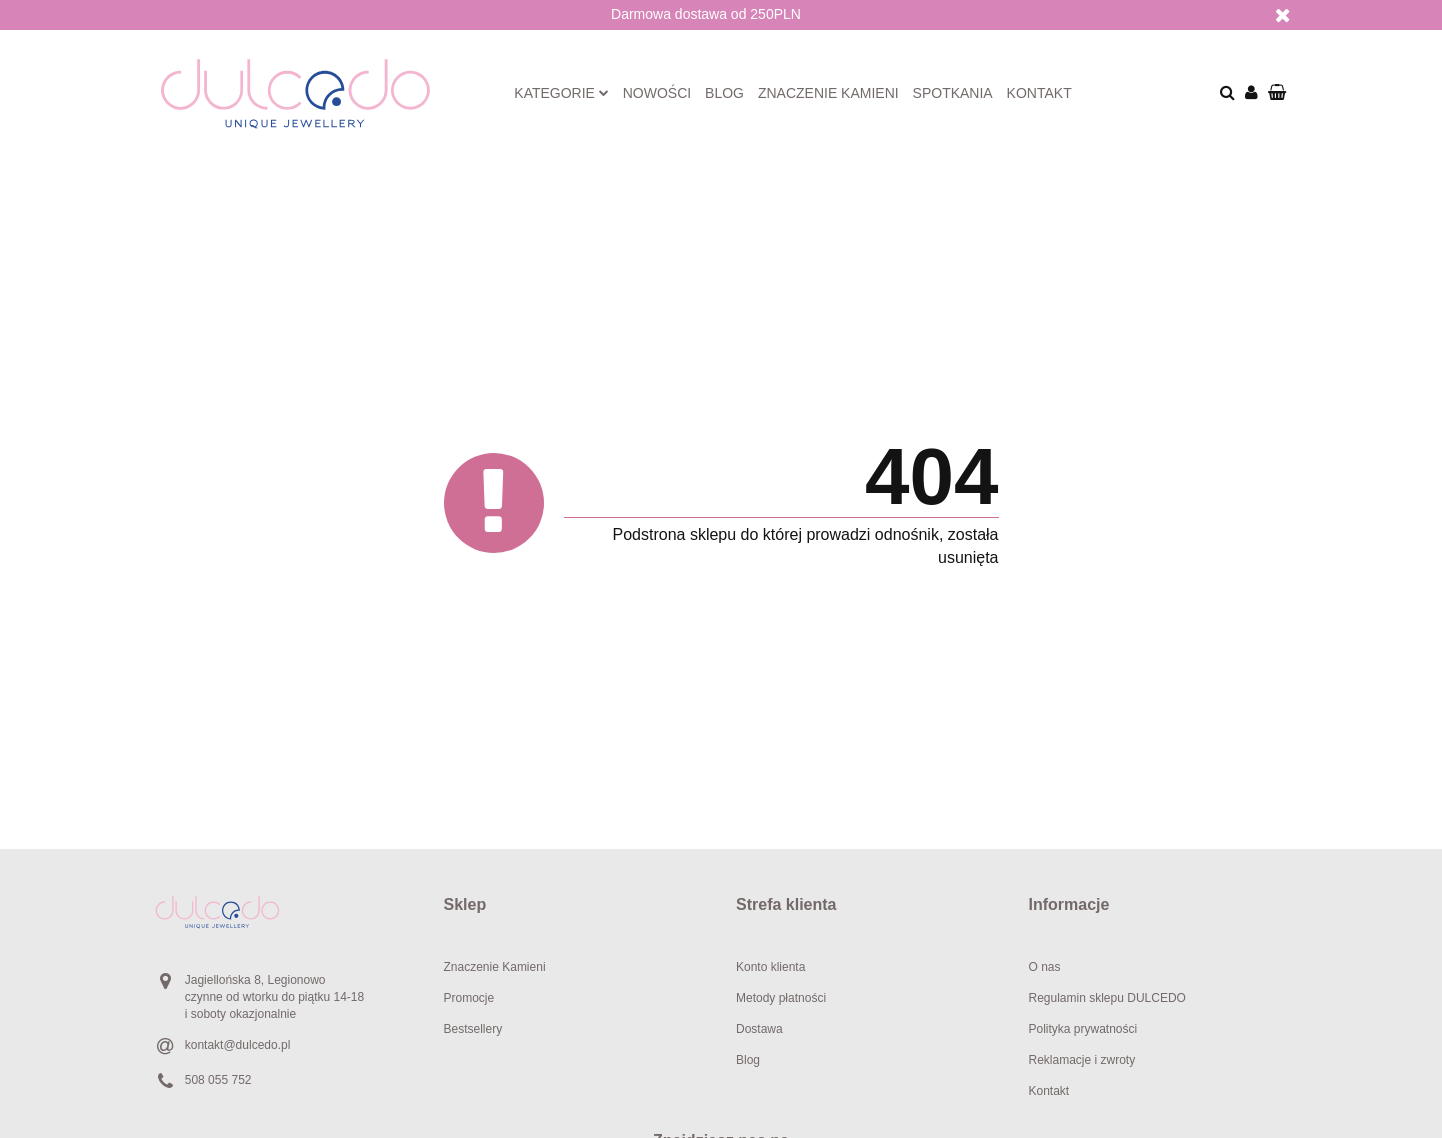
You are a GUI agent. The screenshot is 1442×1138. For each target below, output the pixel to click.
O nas (1045, 967)
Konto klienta (770, 967)
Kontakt (1039, 93)
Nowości (657, 93)
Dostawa (759, 1029)
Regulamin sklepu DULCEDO (1107, 998)
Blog (724, 93)
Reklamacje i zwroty (1082, 1060)
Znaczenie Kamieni (495, 967)
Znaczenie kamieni (828, 93)
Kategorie (561, 93)
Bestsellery (473, 1029)
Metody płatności (781, 998)
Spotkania (953, 93)
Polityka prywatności (1083, 1029)
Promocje (469, 998)
